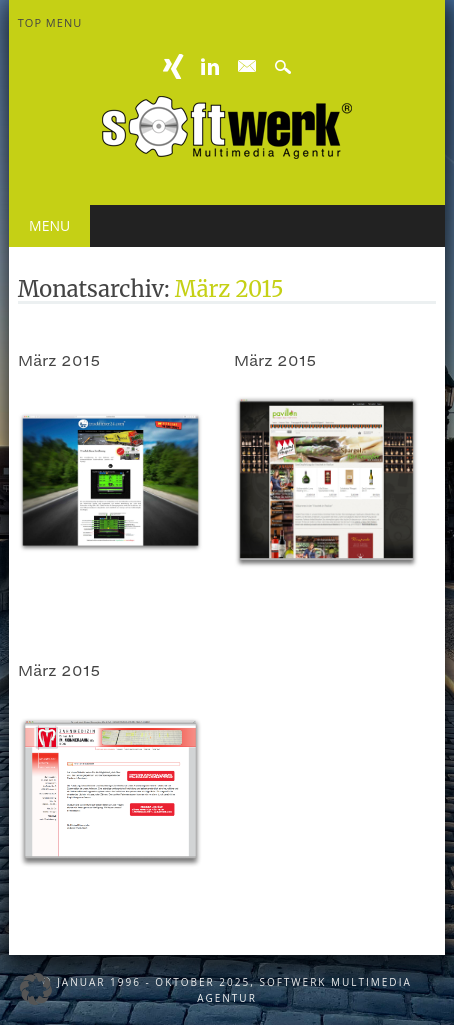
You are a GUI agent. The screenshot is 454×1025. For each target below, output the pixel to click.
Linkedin (210, 66)
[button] (36, 989)
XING (174, 66)
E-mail (247, 67)
